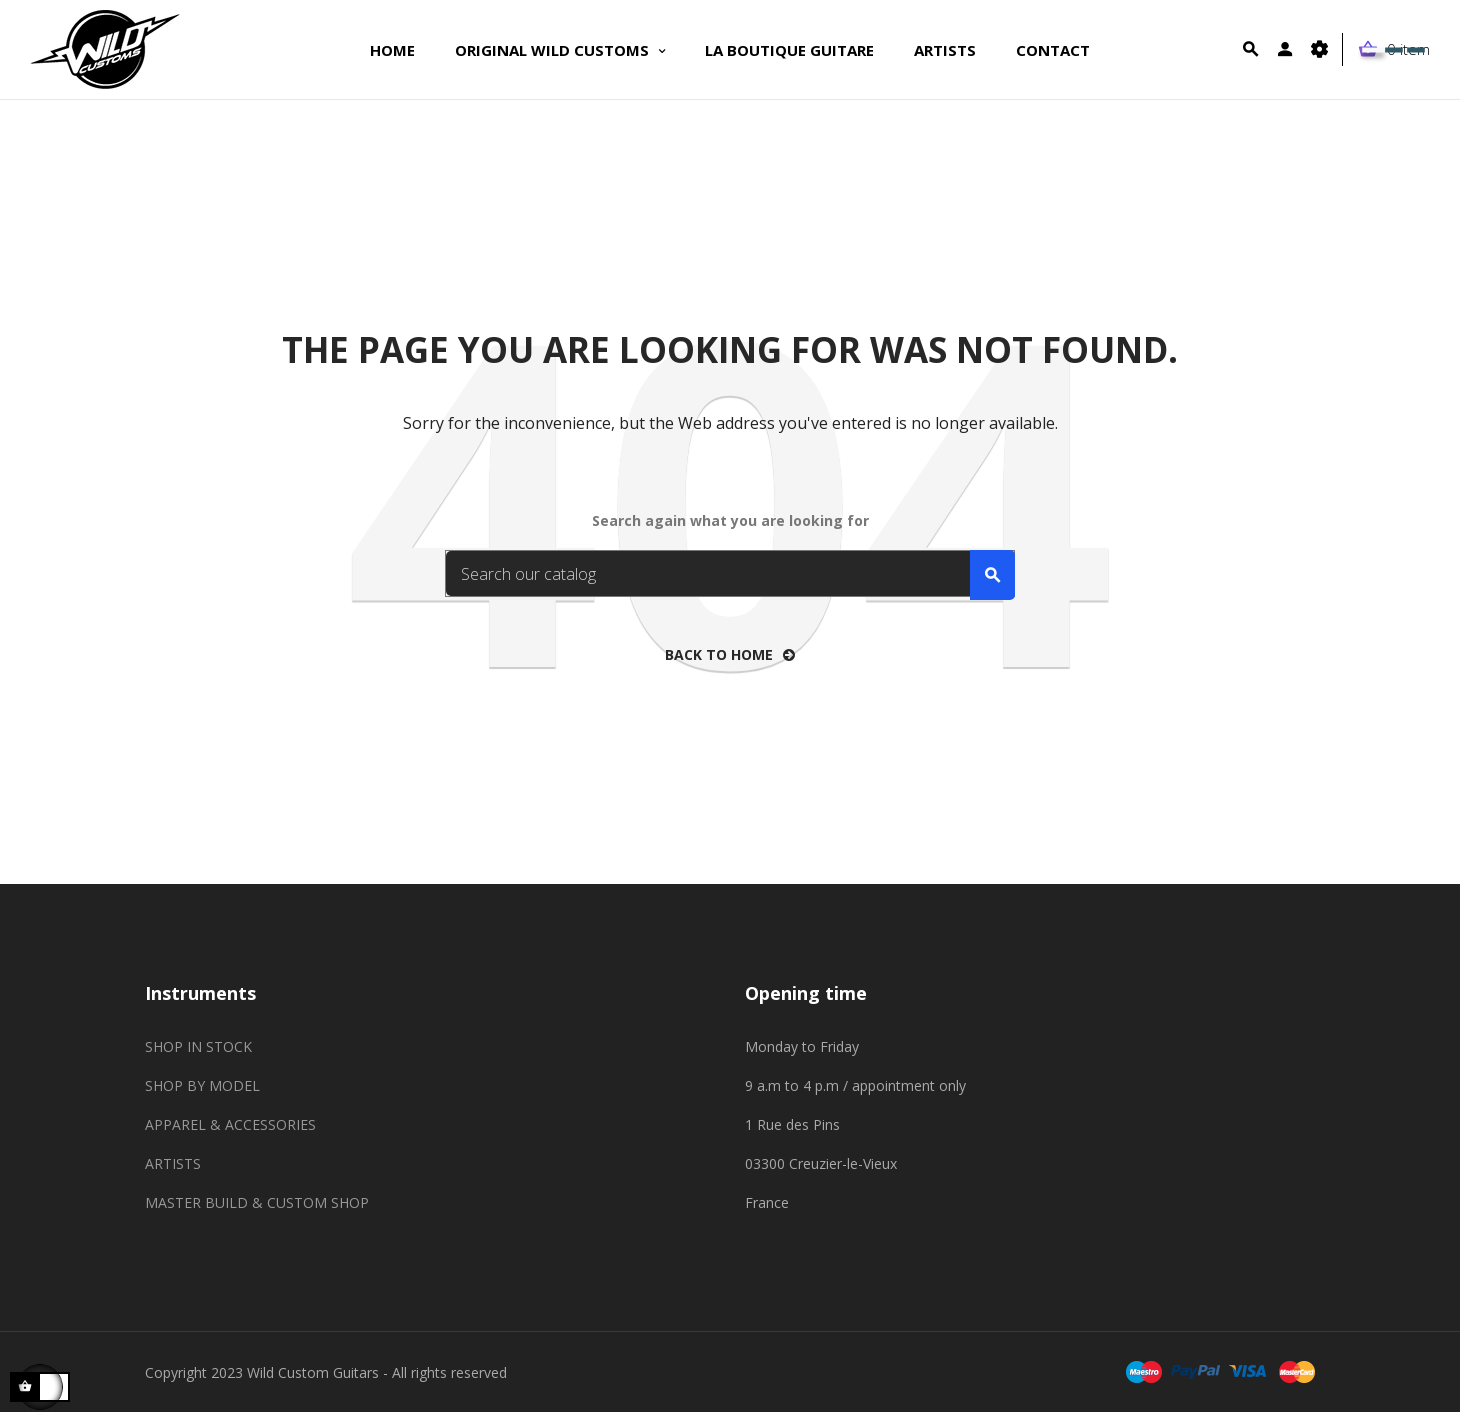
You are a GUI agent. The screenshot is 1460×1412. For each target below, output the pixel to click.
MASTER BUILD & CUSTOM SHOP (257, 1202)
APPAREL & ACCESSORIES (230, 1124)
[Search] (730, 573)
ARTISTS (173, 1163)
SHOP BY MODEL (202, 1085)
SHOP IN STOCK (198, 1046)
